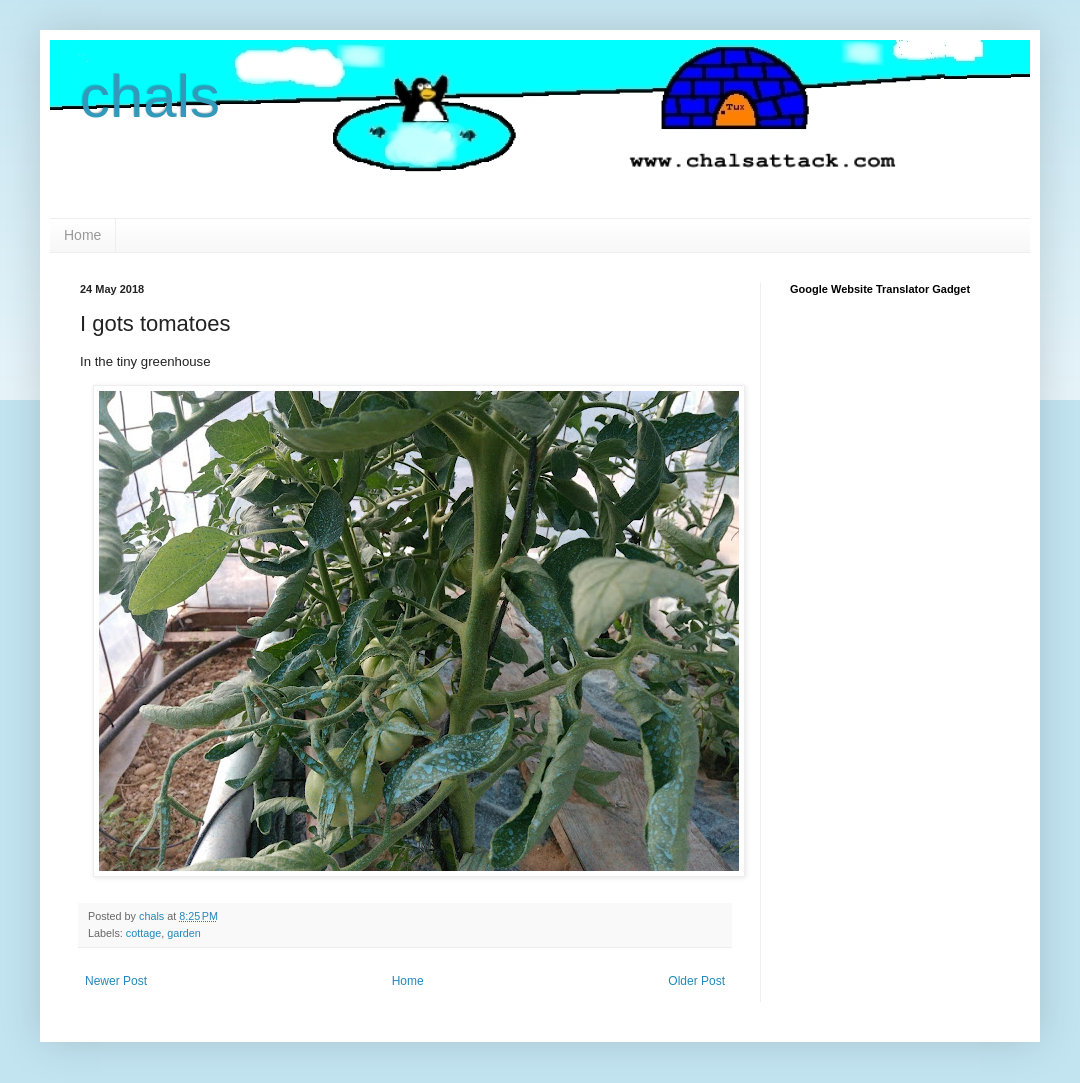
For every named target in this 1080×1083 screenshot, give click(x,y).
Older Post (696, 981)
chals (150, 96)
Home (82, 235)
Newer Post (116, 981)
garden (184, 933)
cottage (143, 933)
